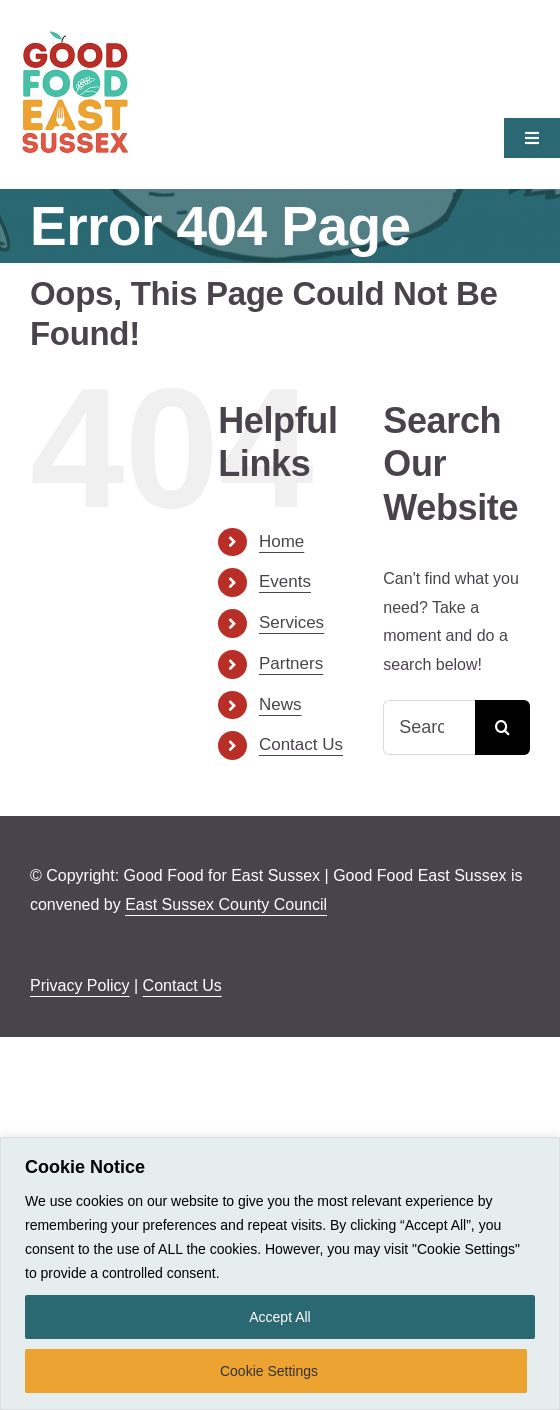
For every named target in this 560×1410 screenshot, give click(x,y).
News (280, 704)
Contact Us (301, 744)
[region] (280, 1273)
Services (291, 622)
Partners (291, 663)
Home (281, 541)
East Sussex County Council (226, 904)
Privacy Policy (80, 985)
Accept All (279, 1317)
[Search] (502, 727)
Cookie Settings (269, 1371)
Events (285, 581)
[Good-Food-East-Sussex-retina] (75, 37)
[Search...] (429, 727)
